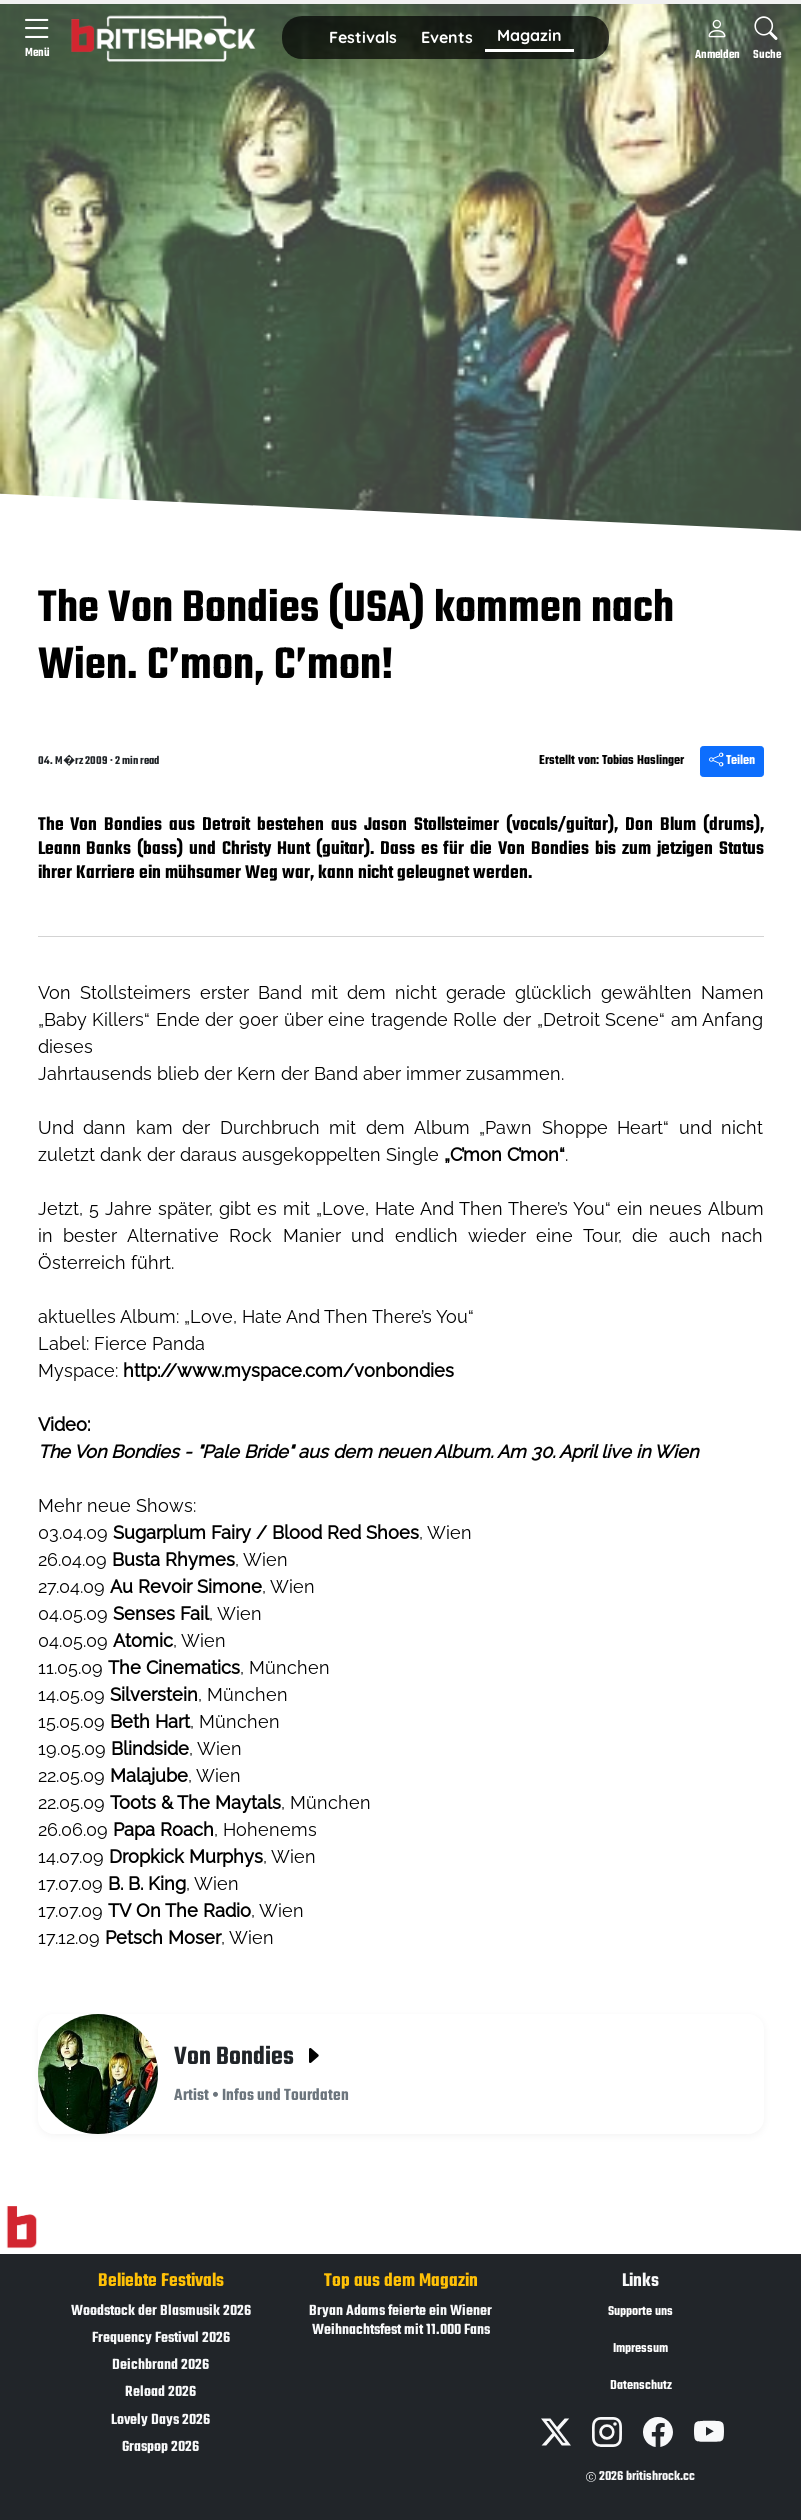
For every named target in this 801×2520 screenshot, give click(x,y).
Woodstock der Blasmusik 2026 (161, 2311)
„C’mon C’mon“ (504, 1154)
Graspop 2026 (160, 2447)
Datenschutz (641, 2386)
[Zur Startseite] (21, 2227)
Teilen (732, 761)
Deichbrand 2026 (160, 2365)
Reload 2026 (160, 2392)
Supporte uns (640, 2312)
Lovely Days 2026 (160, 2420)
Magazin (529, 35)
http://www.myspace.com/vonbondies (288, 1370)
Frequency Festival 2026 (161, 2338)
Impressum (640, 2349)
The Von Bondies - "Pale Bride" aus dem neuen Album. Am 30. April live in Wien (368, 1451)
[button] (363, 38)
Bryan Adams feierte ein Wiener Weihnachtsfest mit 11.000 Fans (400, 2321)
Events (447, 37)
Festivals (363, 37)
